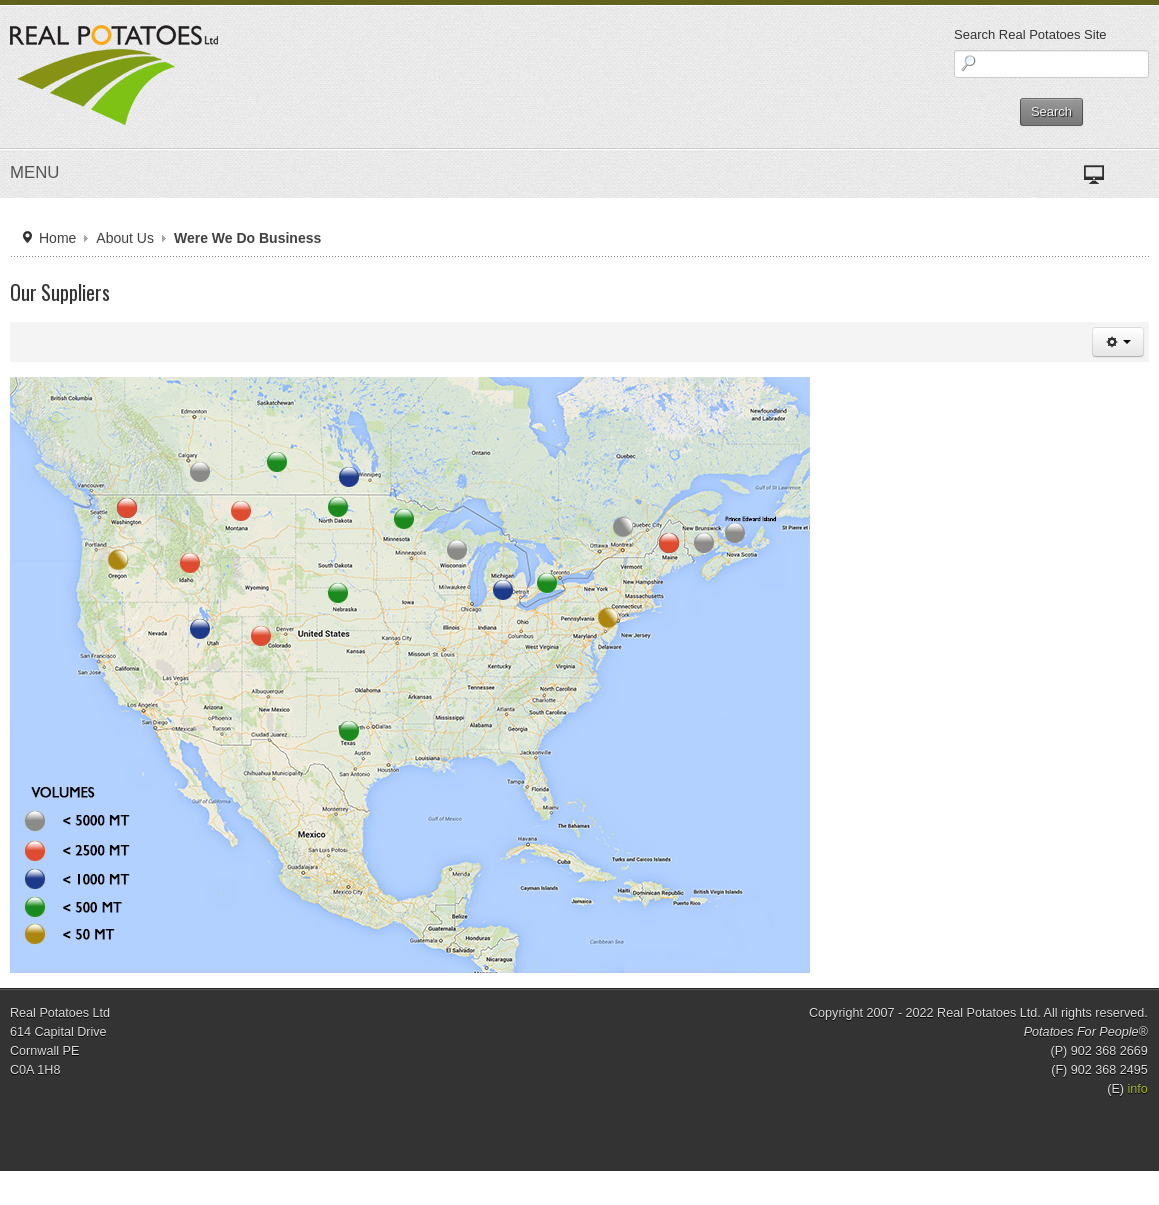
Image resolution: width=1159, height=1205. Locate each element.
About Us (125, 238)
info (1138, 1089)
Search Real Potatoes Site (1030, 34)
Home (57, 238)
